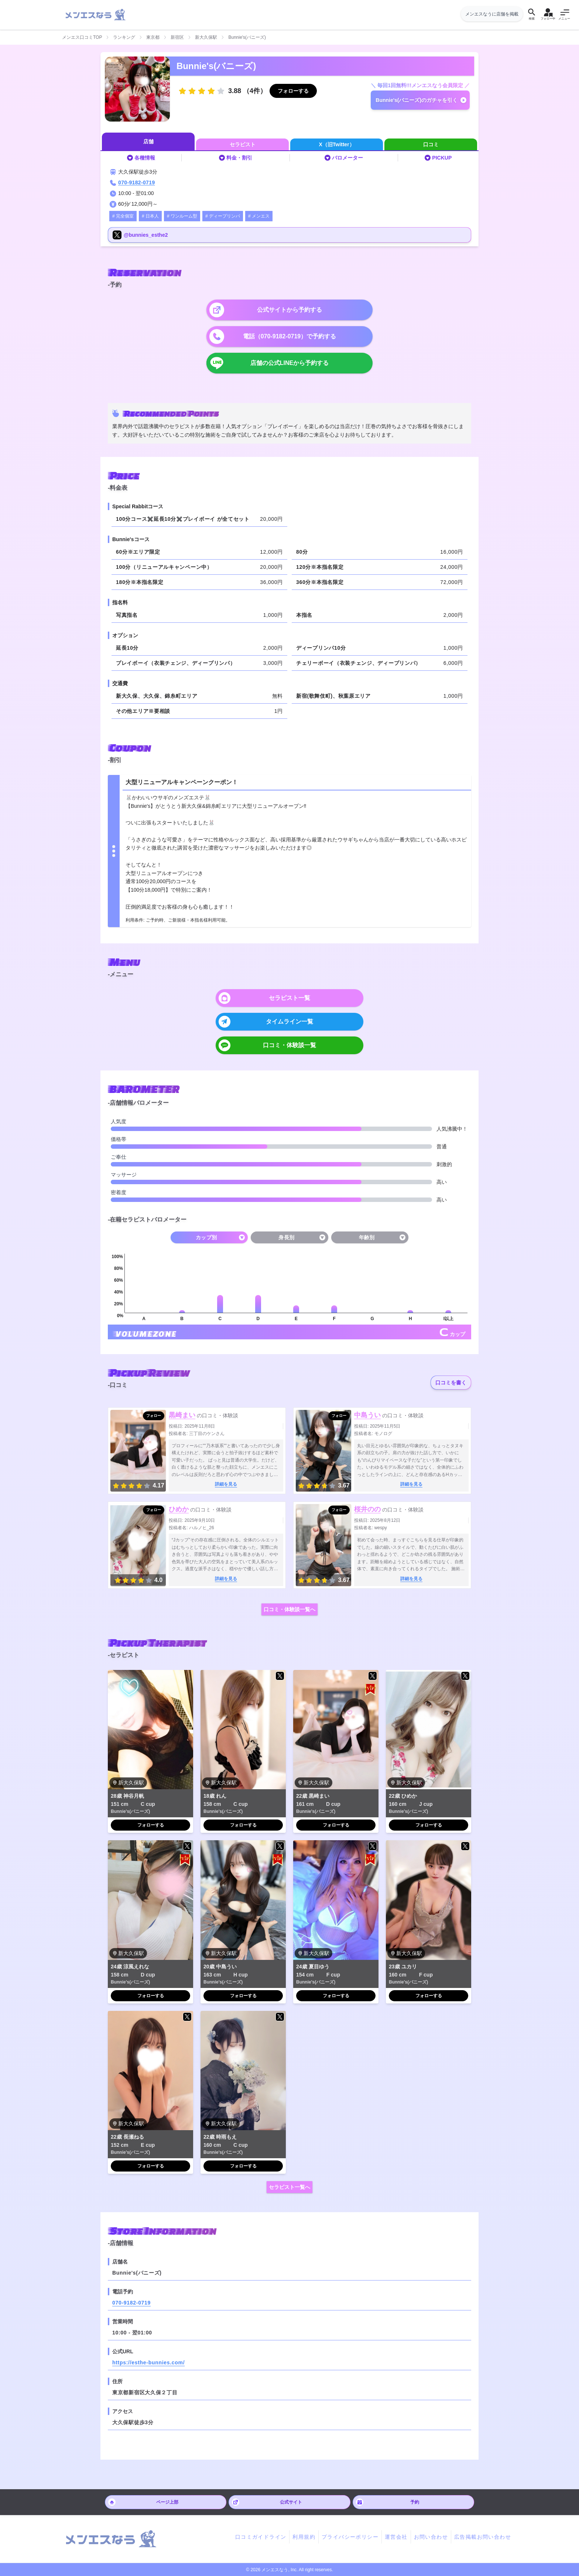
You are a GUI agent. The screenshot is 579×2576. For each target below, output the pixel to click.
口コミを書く (450, 1383)
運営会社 (396, 2537)
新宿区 (177, 37)
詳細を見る (226, 1484)
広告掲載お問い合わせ (482, 2537)
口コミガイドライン (261, 2537)
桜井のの (367, 1509)
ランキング (124, 37)
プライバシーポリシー (350, 2537)
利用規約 (303, 2537)
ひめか (179, 1509)
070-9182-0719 (136, 182)
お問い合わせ (431, 2537)
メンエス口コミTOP (82, 37)
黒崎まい (182, 1415)
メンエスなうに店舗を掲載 (491, 14)
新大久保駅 (206, 37)
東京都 (153, 37)
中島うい (367, 1415)
